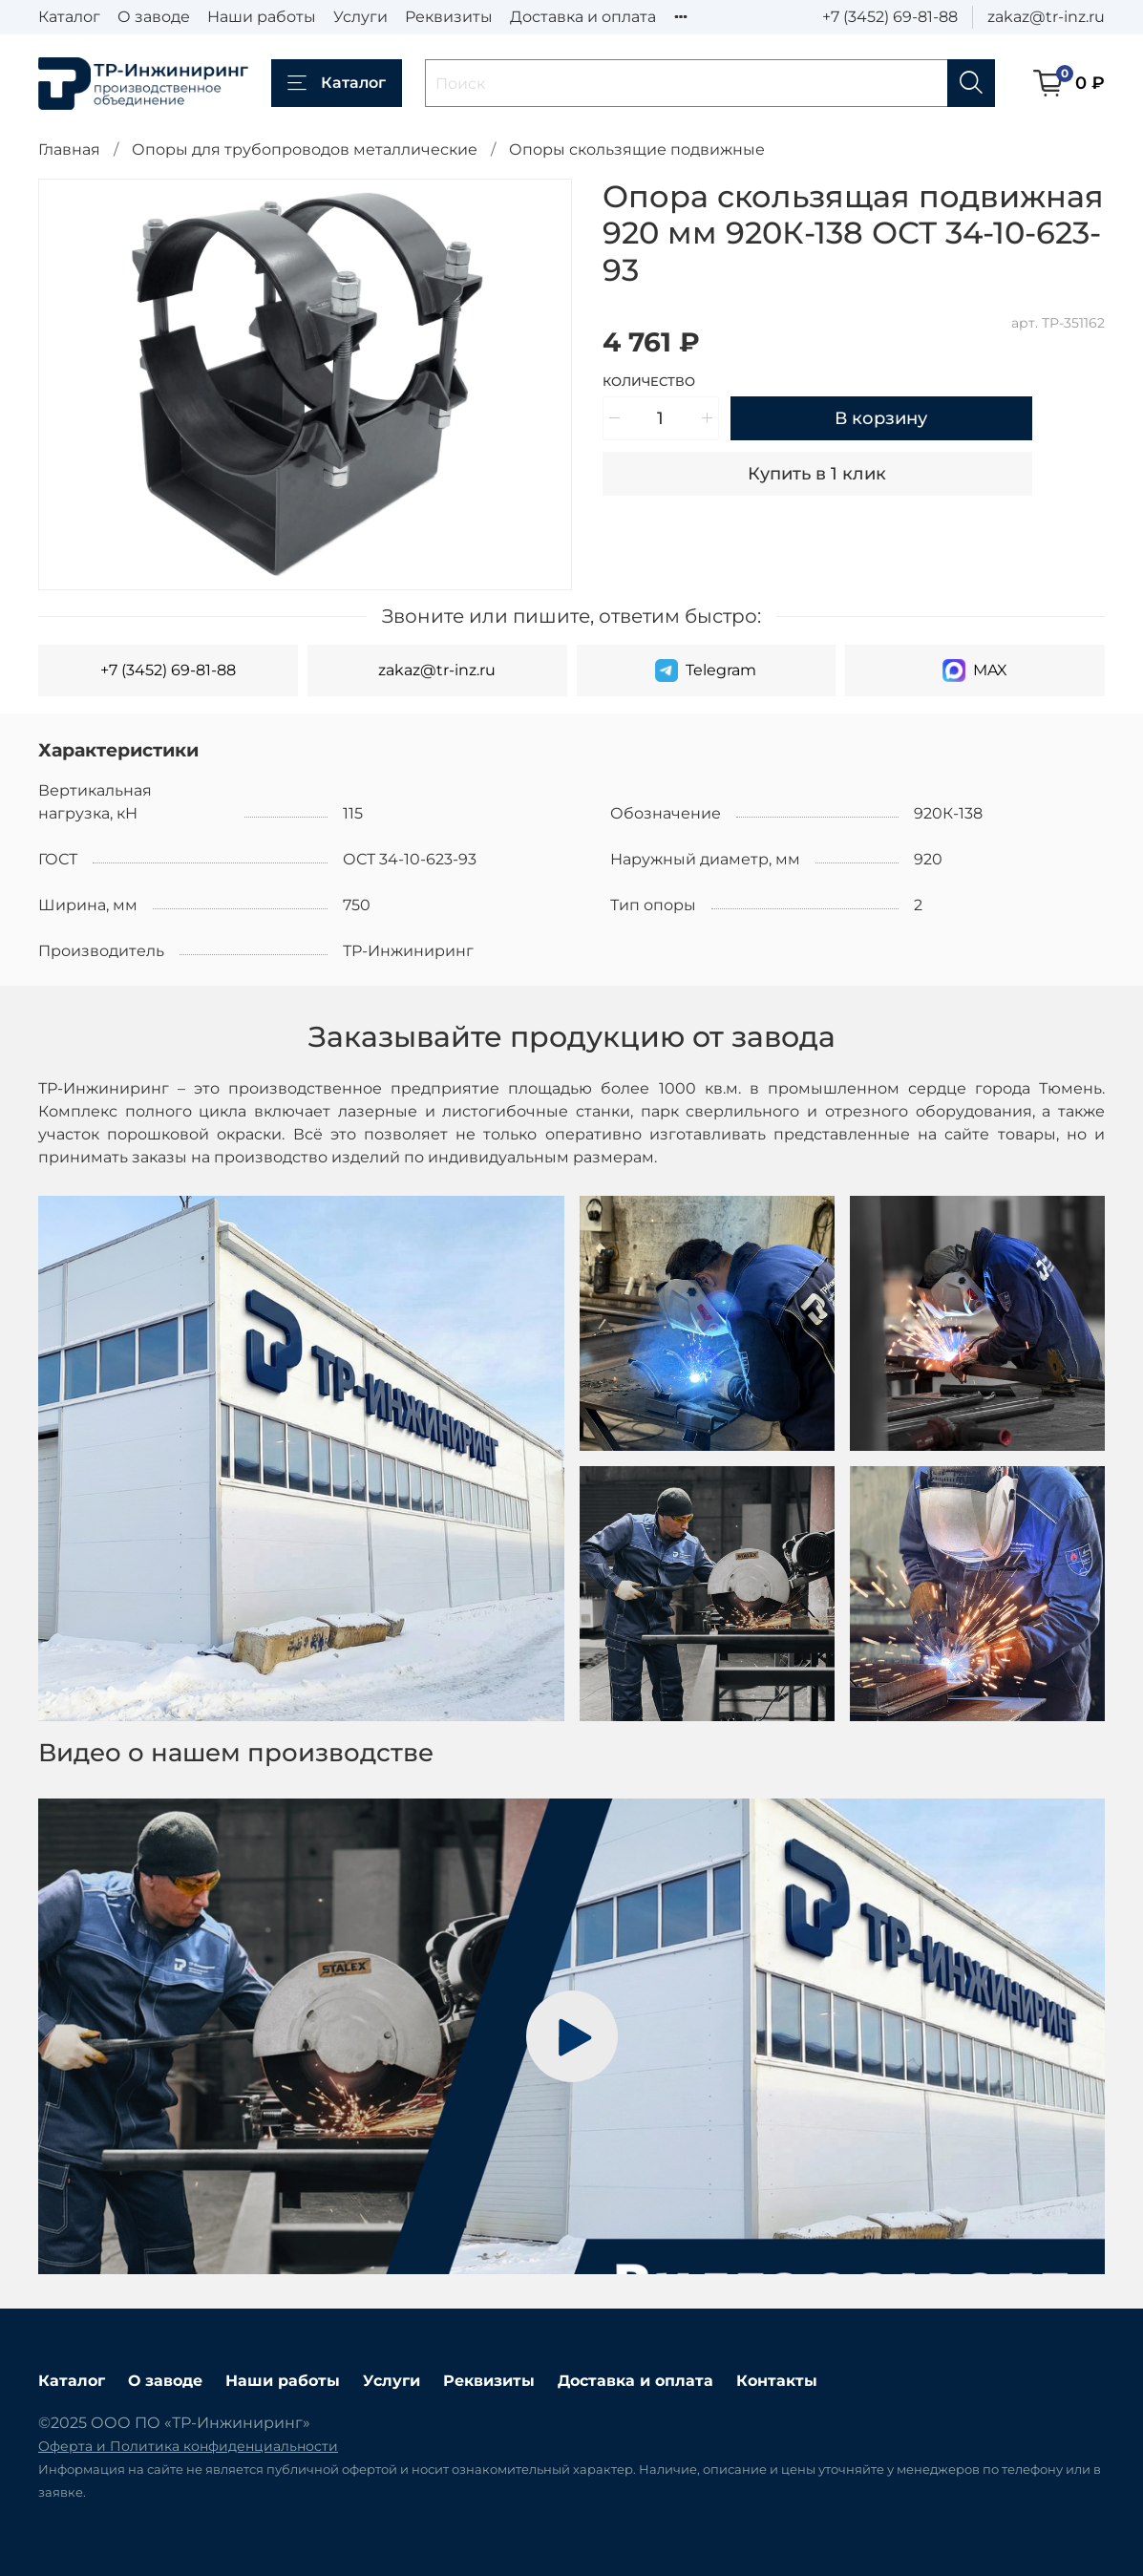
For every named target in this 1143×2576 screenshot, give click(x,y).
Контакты (776, 2381)
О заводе (153, 17)
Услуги (360, 17)
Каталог (69, 17)
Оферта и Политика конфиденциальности (188, 2446)
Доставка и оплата (583, 17)
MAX (974, 670)
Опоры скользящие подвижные (637, 149)
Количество (649, 381)
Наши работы (261, 17)
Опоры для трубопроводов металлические (304, 149)
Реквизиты (449, 17)
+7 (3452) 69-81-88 (890, 17)
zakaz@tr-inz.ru (1046, 17)
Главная (69, 149)
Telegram (705, 670)
